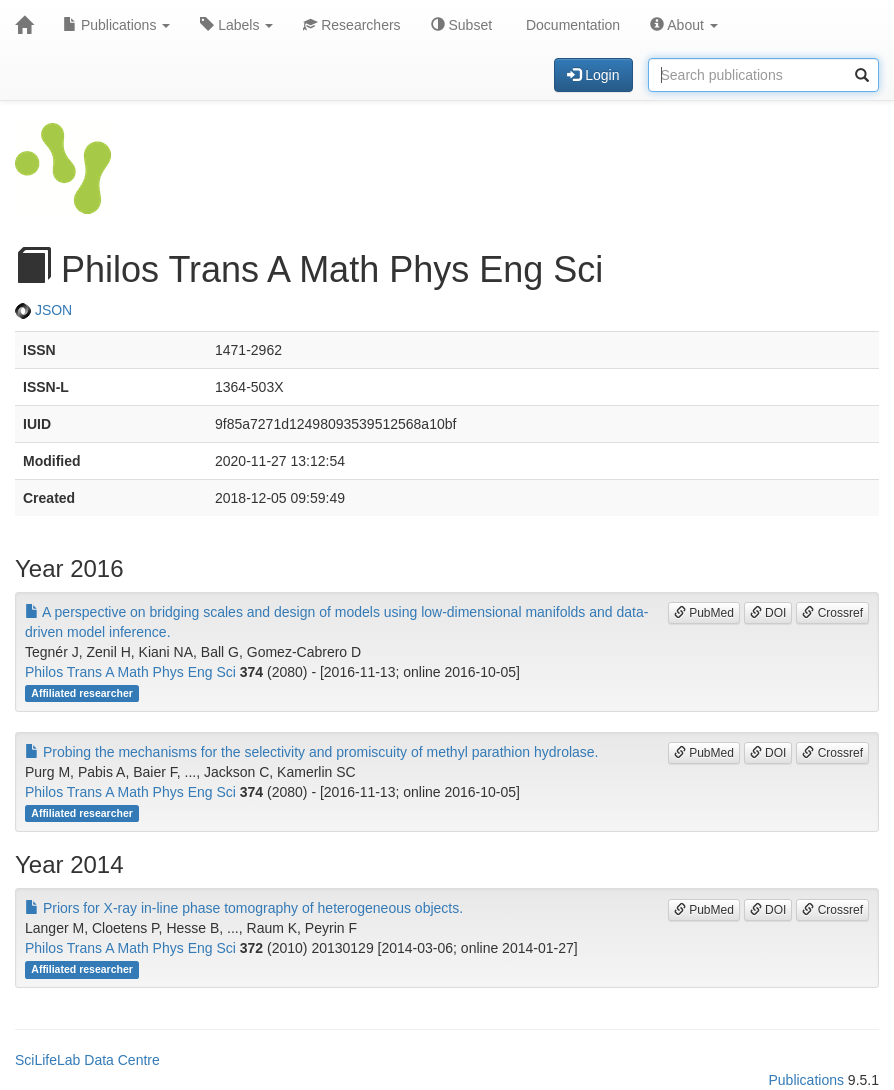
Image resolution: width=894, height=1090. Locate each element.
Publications (116, 25)
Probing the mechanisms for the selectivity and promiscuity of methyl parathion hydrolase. (312, 752)
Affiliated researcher (82, 693)
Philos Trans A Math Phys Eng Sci (130, 672)
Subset (461, 25)
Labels (236, 25)
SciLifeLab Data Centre (87, 1060)
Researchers (351, 25)
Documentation (571, 25)
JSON (43, 310)
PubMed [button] (704, 613)
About (684, 25)
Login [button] (593, 75)
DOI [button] (768, 613)
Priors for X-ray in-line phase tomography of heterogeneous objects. (244, 908)
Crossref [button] (832, 613)
